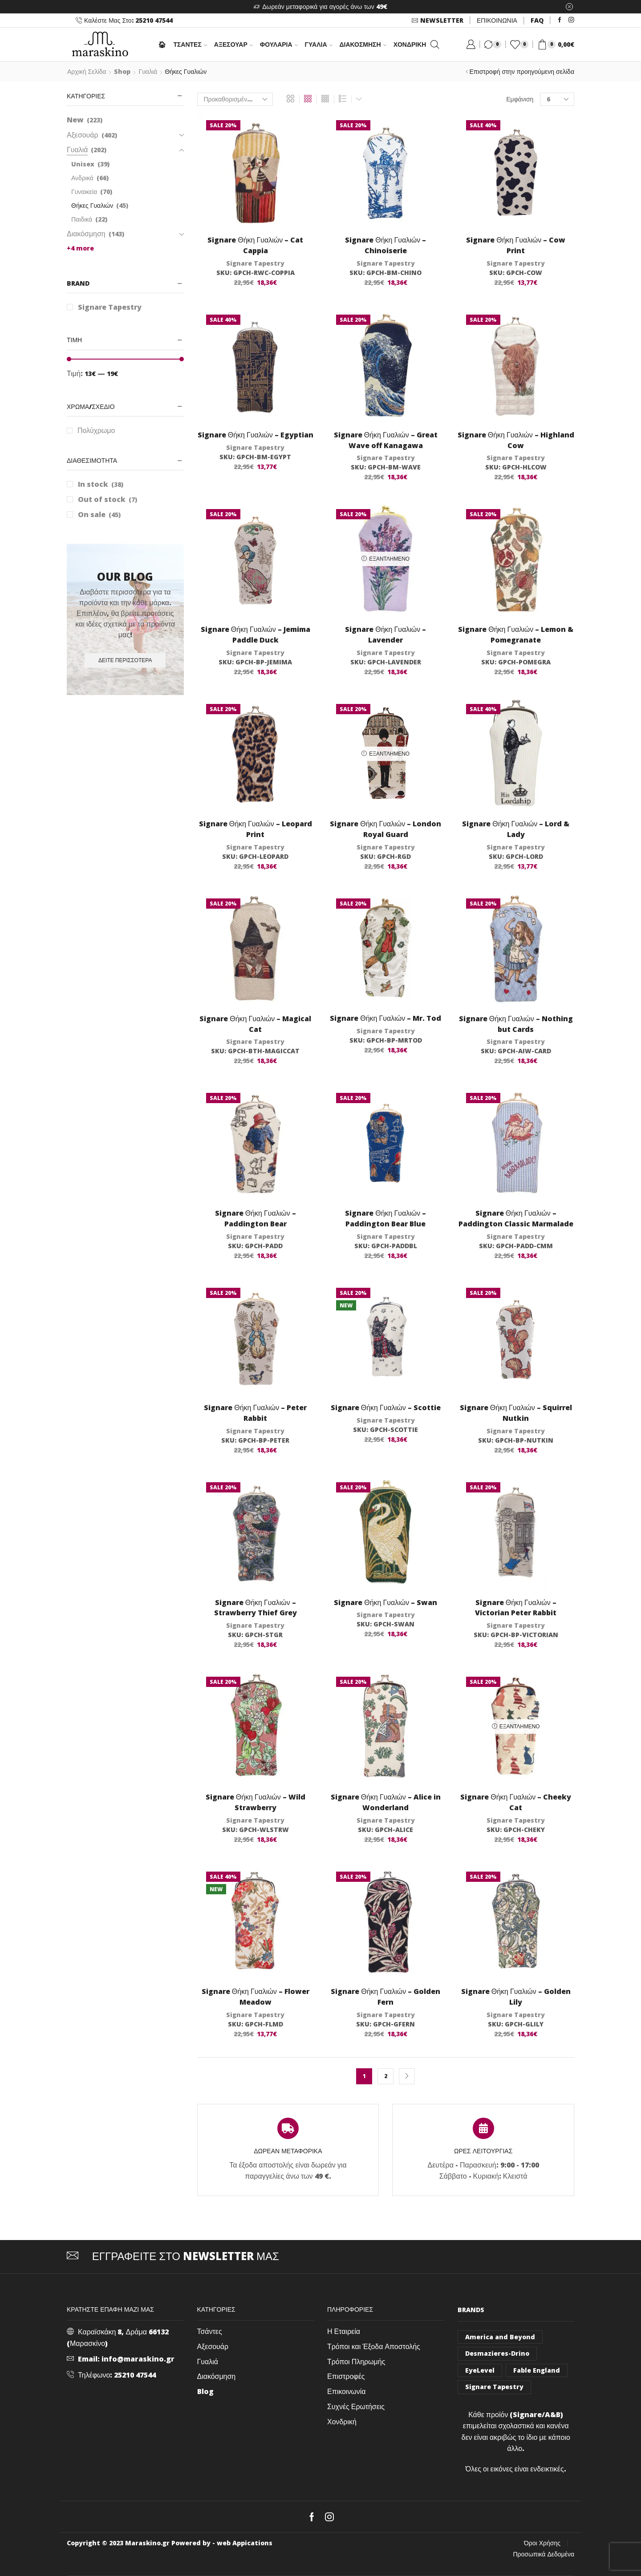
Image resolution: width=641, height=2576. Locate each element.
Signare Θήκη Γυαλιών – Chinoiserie (385, 245)
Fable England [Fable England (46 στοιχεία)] (536, 2370)
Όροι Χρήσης (542, 2543)
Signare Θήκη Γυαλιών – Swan (385, 1602)
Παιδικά (81, 219)
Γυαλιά (319, 44)
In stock (100, 484)
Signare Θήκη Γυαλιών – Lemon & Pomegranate (515, 634)
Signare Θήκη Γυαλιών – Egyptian (255, 435)
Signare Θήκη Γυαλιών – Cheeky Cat (515, 1802)
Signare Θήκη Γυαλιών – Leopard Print (255, 829)
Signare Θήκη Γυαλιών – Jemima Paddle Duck (255, 634)
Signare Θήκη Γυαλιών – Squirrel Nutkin (516, 1413)
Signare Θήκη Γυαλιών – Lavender (385, 634)
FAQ (537, 20)
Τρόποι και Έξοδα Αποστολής (373, 2346)
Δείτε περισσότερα (125, 660)
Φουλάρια (279, 44)
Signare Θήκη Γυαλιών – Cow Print (515, 245)
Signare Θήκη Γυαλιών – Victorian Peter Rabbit (515, 1607)
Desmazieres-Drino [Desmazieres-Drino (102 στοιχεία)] (497, 2353)
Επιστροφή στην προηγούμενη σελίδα (522, 71)
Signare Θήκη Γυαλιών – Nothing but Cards (516, 1024)
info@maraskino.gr (137, 2359)
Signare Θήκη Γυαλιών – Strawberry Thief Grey (255, 1607)
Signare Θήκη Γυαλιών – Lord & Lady (515, 829)
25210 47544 (135, 2375)
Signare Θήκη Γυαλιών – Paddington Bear (255, 1218)
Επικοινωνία (346, 2391)
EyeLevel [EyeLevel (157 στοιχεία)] (480, 2370)
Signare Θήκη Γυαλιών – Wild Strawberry (255, 1802)
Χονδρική (410, 44)
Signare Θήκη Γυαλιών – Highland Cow (516, 440)
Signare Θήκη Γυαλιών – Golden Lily (516, 1996)
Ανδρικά (82, 178)
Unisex (82, 164)
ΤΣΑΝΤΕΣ (190, 44)
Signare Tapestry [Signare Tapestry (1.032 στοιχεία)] (494, 2386)
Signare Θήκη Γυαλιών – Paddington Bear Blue (385, 1218)
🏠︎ (162, 44)
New (75, 120)
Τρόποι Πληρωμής (356, 2361)
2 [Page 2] (385, 2075)
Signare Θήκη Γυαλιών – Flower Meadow (255, 1996)
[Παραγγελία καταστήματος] (235, 99)
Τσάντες (209, 2331)
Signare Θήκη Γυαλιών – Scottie (386, 1407)
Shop (122, 71)
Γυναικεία (84, 191)
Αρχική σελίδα (86, 71)
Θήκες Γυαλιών (92, 205)
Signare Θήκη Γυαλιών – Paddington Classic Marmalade (515, 1218)
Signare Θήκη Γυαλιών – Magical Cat (255, 1024)
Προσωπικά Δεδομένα (544, 2554)
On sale (99, 514)
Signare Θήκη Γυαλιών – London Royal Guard (385, 829)
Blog (205, 2391)
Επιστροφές (346, 2376)
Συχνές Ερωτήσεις (356, 2406)
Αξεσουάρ (233, 44)
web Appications (244, 2543)
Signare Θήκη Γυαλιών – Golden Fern (385, 1996)
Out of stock (107, 499)
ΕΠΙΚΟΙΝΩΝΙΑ (497, 20)
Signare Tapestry (255, 263)
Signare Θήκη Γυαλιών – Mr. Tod (385, 1018)
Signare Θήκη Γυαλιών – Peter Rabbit (255, 1413)
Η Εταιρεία (343, 2331)
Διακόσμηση (363, 44)
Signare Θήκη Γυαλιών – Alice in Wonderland (386, 1802)
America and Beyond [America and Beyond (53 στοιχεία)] (500, 2337)
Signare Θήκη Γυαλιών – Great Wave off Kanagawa (386, 440)
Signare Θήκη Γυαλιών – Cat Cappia (255, 245)
